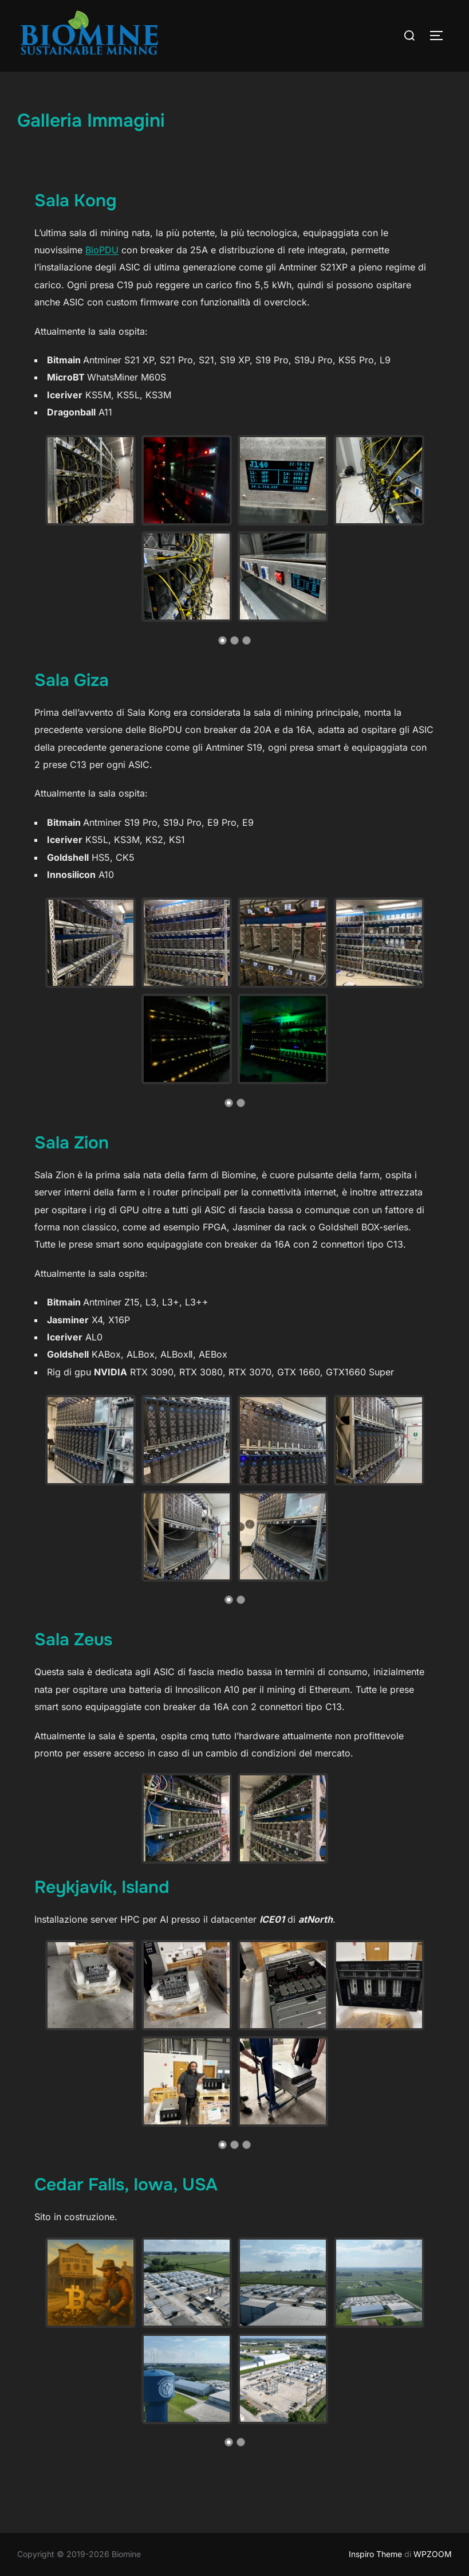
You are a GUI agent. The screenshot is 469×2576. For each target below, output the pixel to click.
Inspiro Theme (375, 2554)
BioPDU (102, 250)
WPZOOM (432, 2554)
